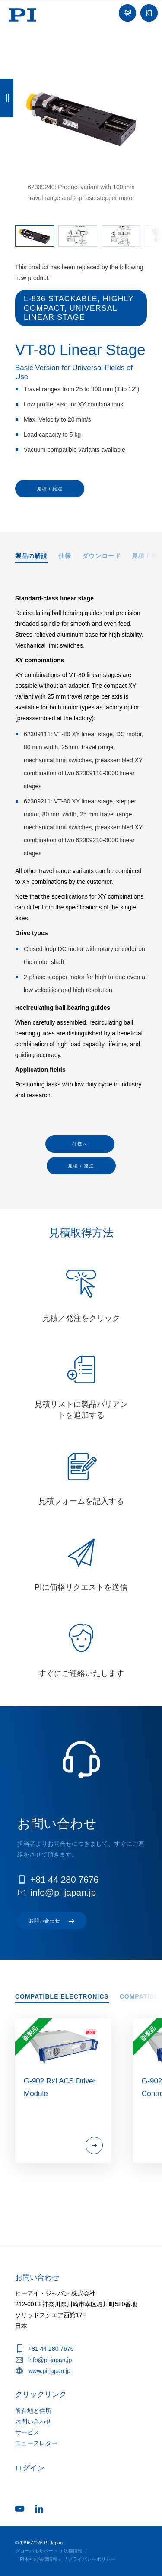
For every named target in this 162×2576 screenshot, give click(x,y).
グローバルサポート (36, 2550)
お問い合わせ (33, 2421)
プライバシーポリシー (91, 2559)
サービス (27, 2432)
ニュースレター (36, 2443)
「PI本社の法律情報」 (38, 2559)
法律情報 (73, 2550)
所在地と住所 (33, 2410)
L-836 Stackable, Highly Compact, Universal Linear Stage (78, 308)
